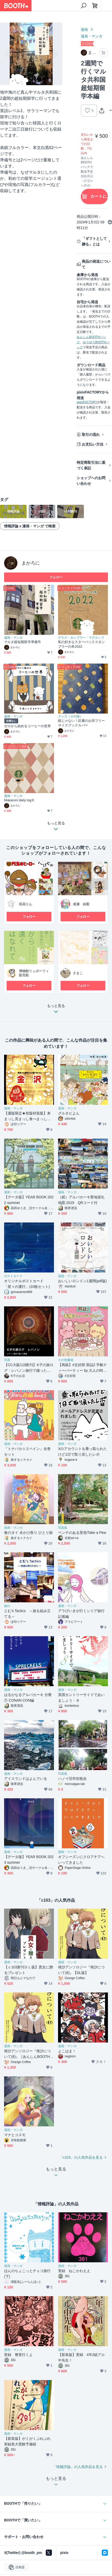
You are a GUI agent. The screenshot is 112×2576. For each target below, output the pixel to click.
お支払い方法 (92, 444)
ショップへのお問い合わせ (91, 481)
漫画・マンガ (91, 36)
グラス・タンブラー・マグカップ (81, 637)
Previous (8, 54)
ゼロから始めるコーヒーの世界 (27, 726)
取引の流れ (91, 434)
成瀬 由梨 (81, 904)
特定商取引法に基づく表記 (91, 465)
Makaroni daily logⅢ (19, 800)
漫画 (84, 29)
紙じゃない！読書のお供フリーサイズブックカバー (81, 723)
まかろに (30, 563)
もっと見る (56, 1010)
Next (54, 54)
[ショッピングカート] (94, 5)
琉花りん (25, 904)
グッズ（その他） (70, 716)
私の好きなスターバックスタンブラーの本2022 (81, 644)
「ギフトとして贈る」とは (94, 241)
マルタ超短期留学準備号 (22, 642)
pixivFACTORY (87, 402)
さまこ (78, 973)
